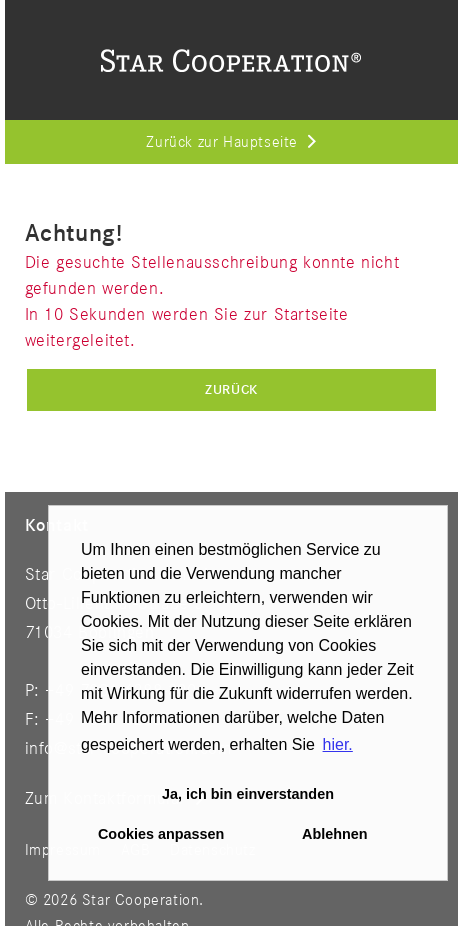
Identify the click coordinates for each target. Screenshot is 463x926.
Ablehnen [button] (335, 834)
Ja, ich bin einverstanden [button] (248, 794)
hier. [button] (338, 744)
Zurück (231, 390)
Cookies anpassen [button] (161, 834)
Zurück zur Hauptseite (222, 143)
